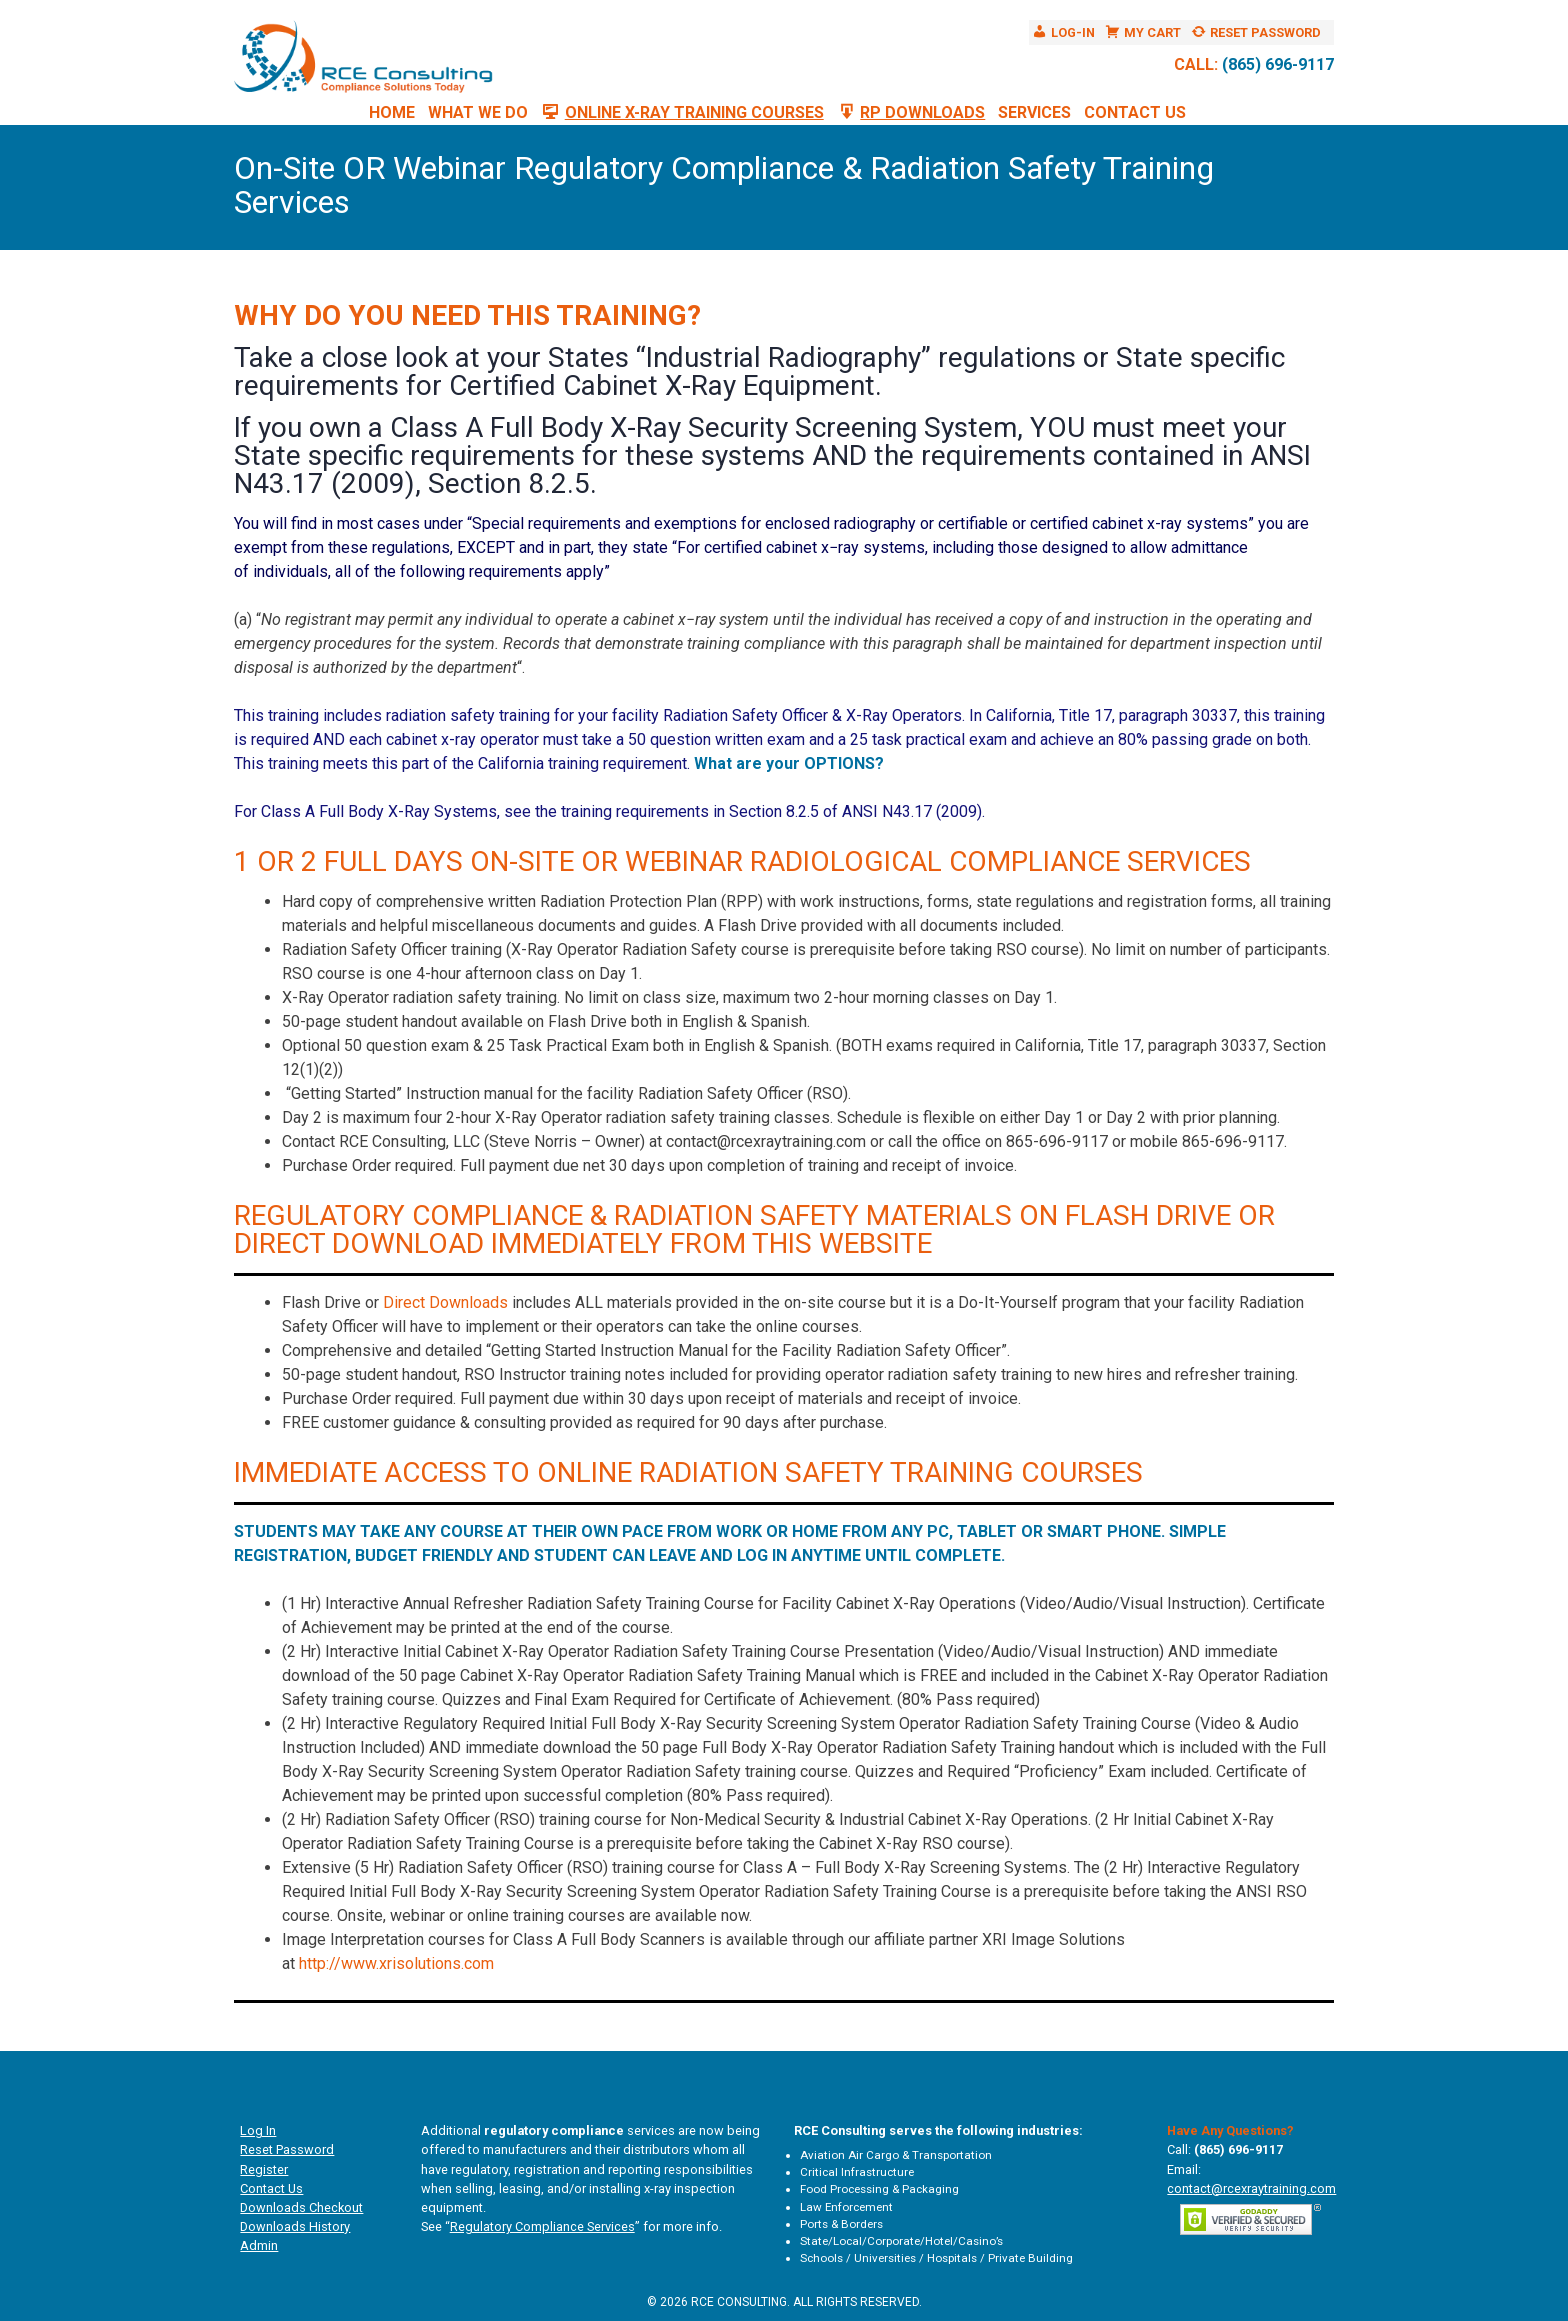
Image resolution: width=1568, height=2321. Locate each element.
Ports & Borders (841, 2224)
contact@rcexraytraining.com (1251, 2188)
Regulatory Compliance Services (542, 2226)
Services (1034, 112)
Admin (259, 2245)
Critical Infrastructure (857, 2172)
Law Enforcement (846, 2207)
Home (392, 112)
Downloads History (295, 2226)
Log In (258, 2130)
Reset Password (287, 2149)
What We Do (478, 112)
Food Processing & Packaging (879, 2189)
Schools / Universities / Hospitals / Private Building (936, 2258)
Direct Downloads (445, 1302)
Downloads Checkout (301, 2207)
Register (264, 2169)
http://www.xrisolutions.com (396, 1963)
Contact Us (1135, 112)
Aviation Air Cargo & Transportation (896, 2155)
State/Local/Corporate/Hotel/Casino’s (901, 2241)
